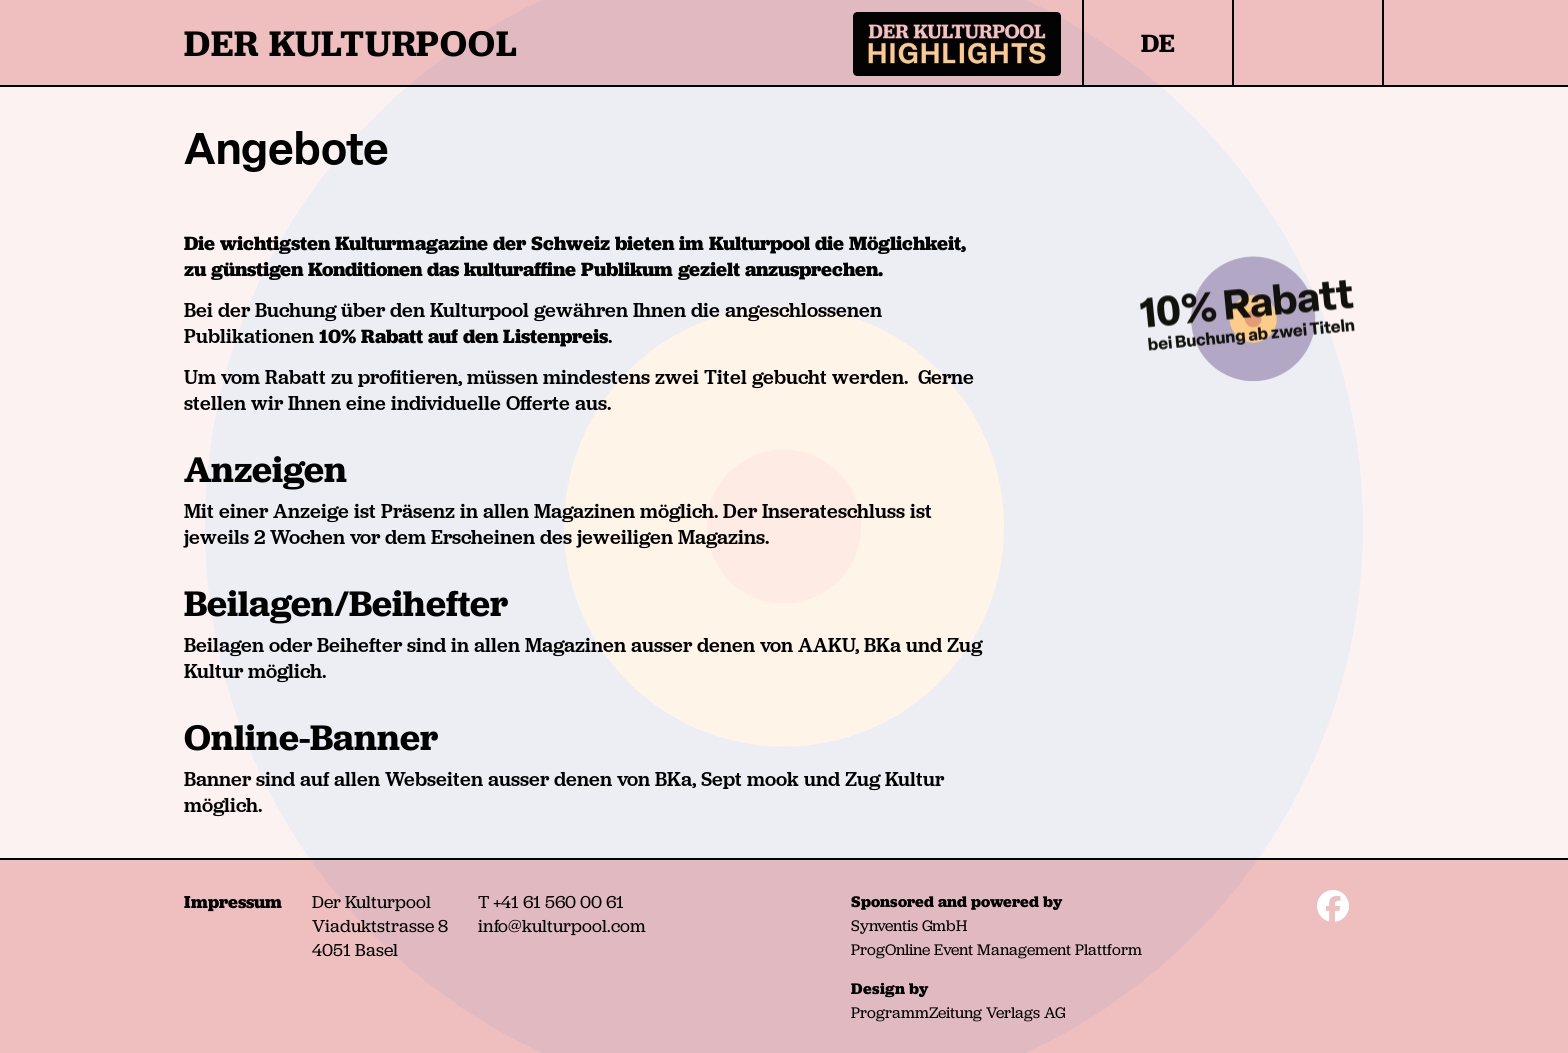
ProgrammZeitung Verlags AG (958, 1012)
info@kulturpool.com (562, 926)
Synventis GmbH (909, 925)
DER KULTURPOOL (350, 43)
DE (1158, 43)
